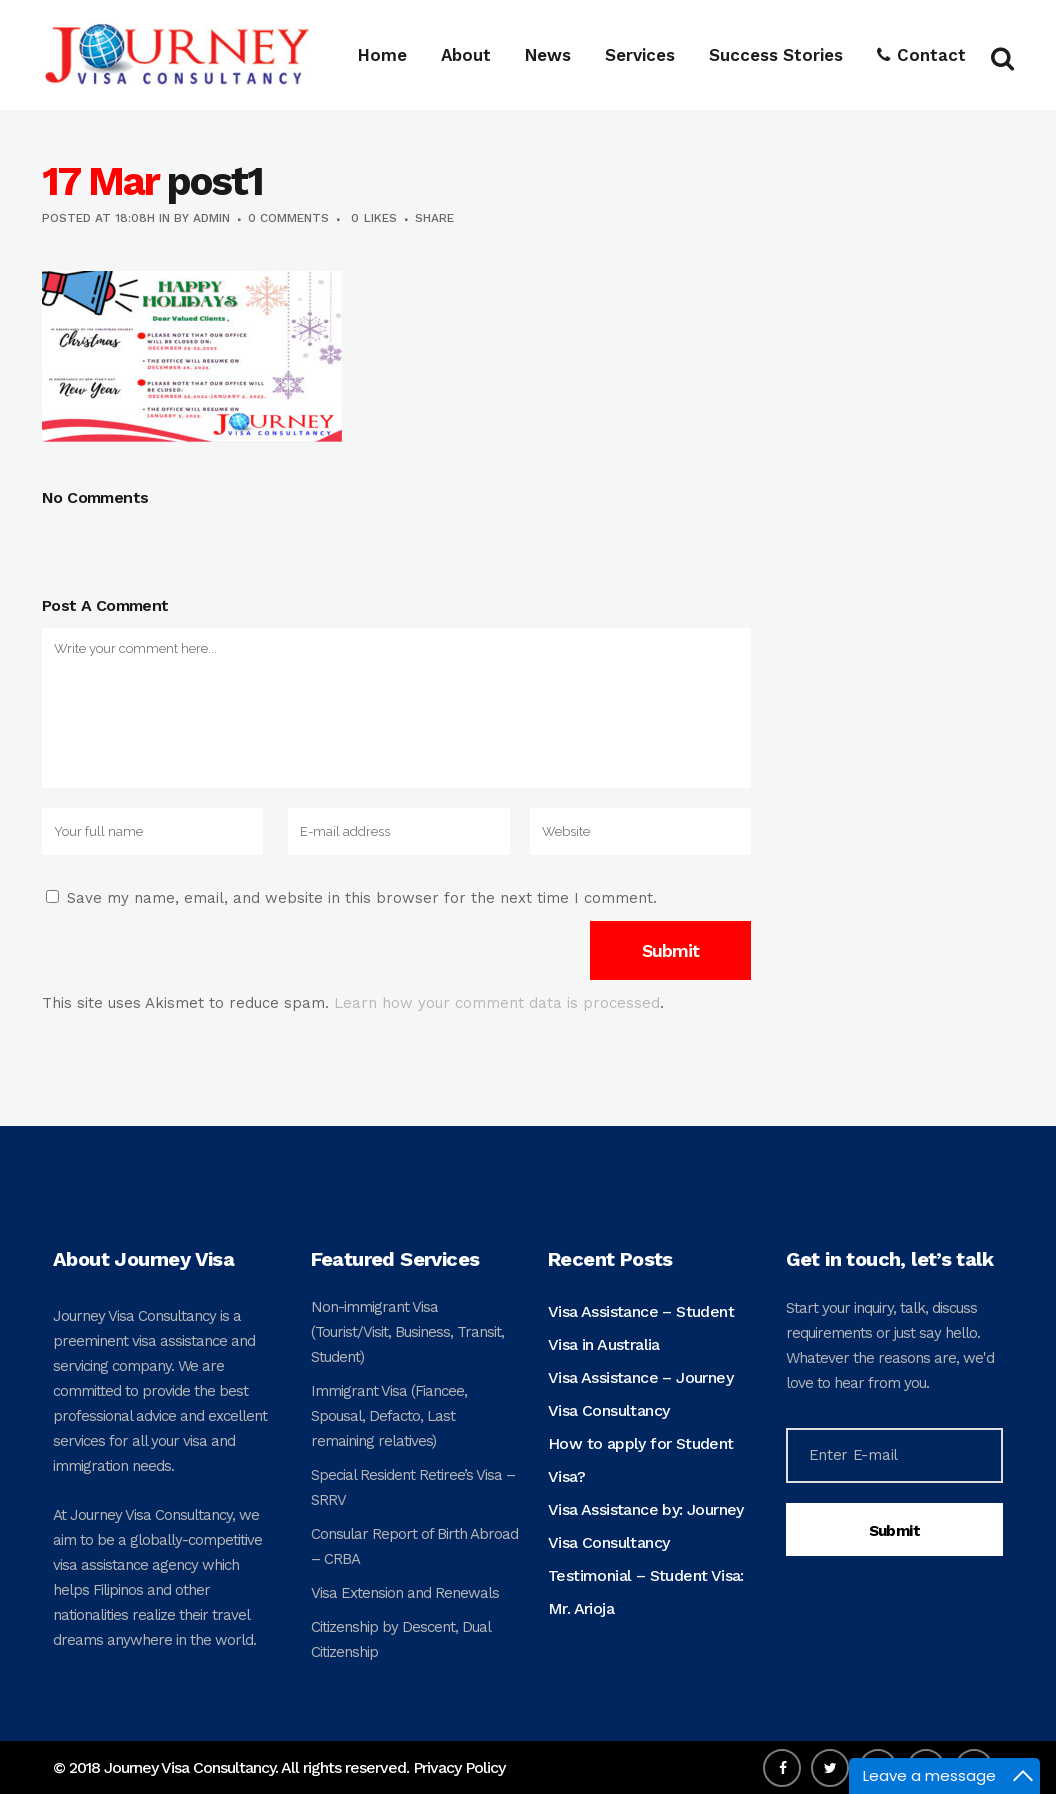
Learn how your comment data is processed (497, 1003)
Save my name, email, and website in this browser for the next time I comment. (362, 898)
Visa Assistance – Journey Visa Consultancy (640, 1394)
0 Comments (288, 218)
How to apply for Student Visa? (641, 1460)
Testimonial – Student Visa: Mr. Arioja (646, 1592)
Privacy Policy (459, 1767)
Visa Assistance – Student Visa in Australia (641, 1328)
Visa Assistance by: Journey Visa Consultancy (646, 1526)
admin (211, 218)
